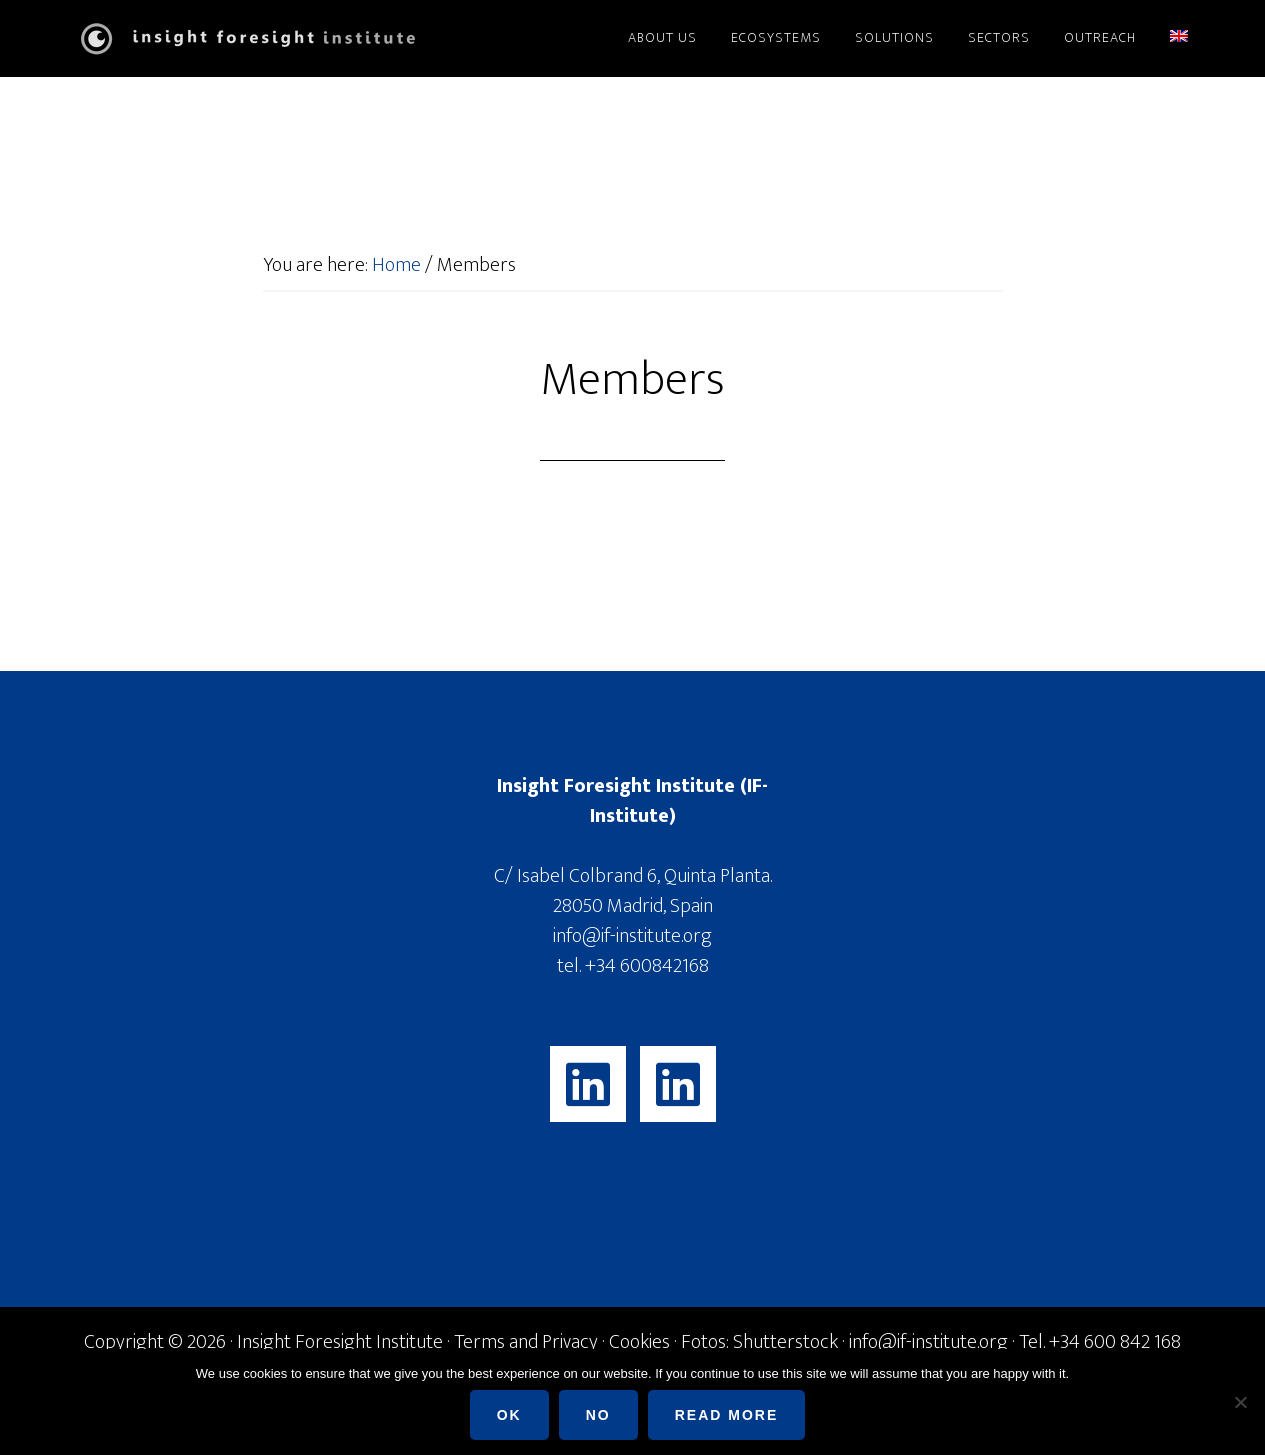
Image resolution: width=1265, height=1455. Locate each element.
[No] (1240, 1402)
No (598, 1415)
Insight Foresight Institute (243, 38)
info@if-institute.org (632, 936)
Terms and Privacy (526, 1342)
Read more (727, 1415)
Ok (509, 1415)
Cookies (639, 1342)
